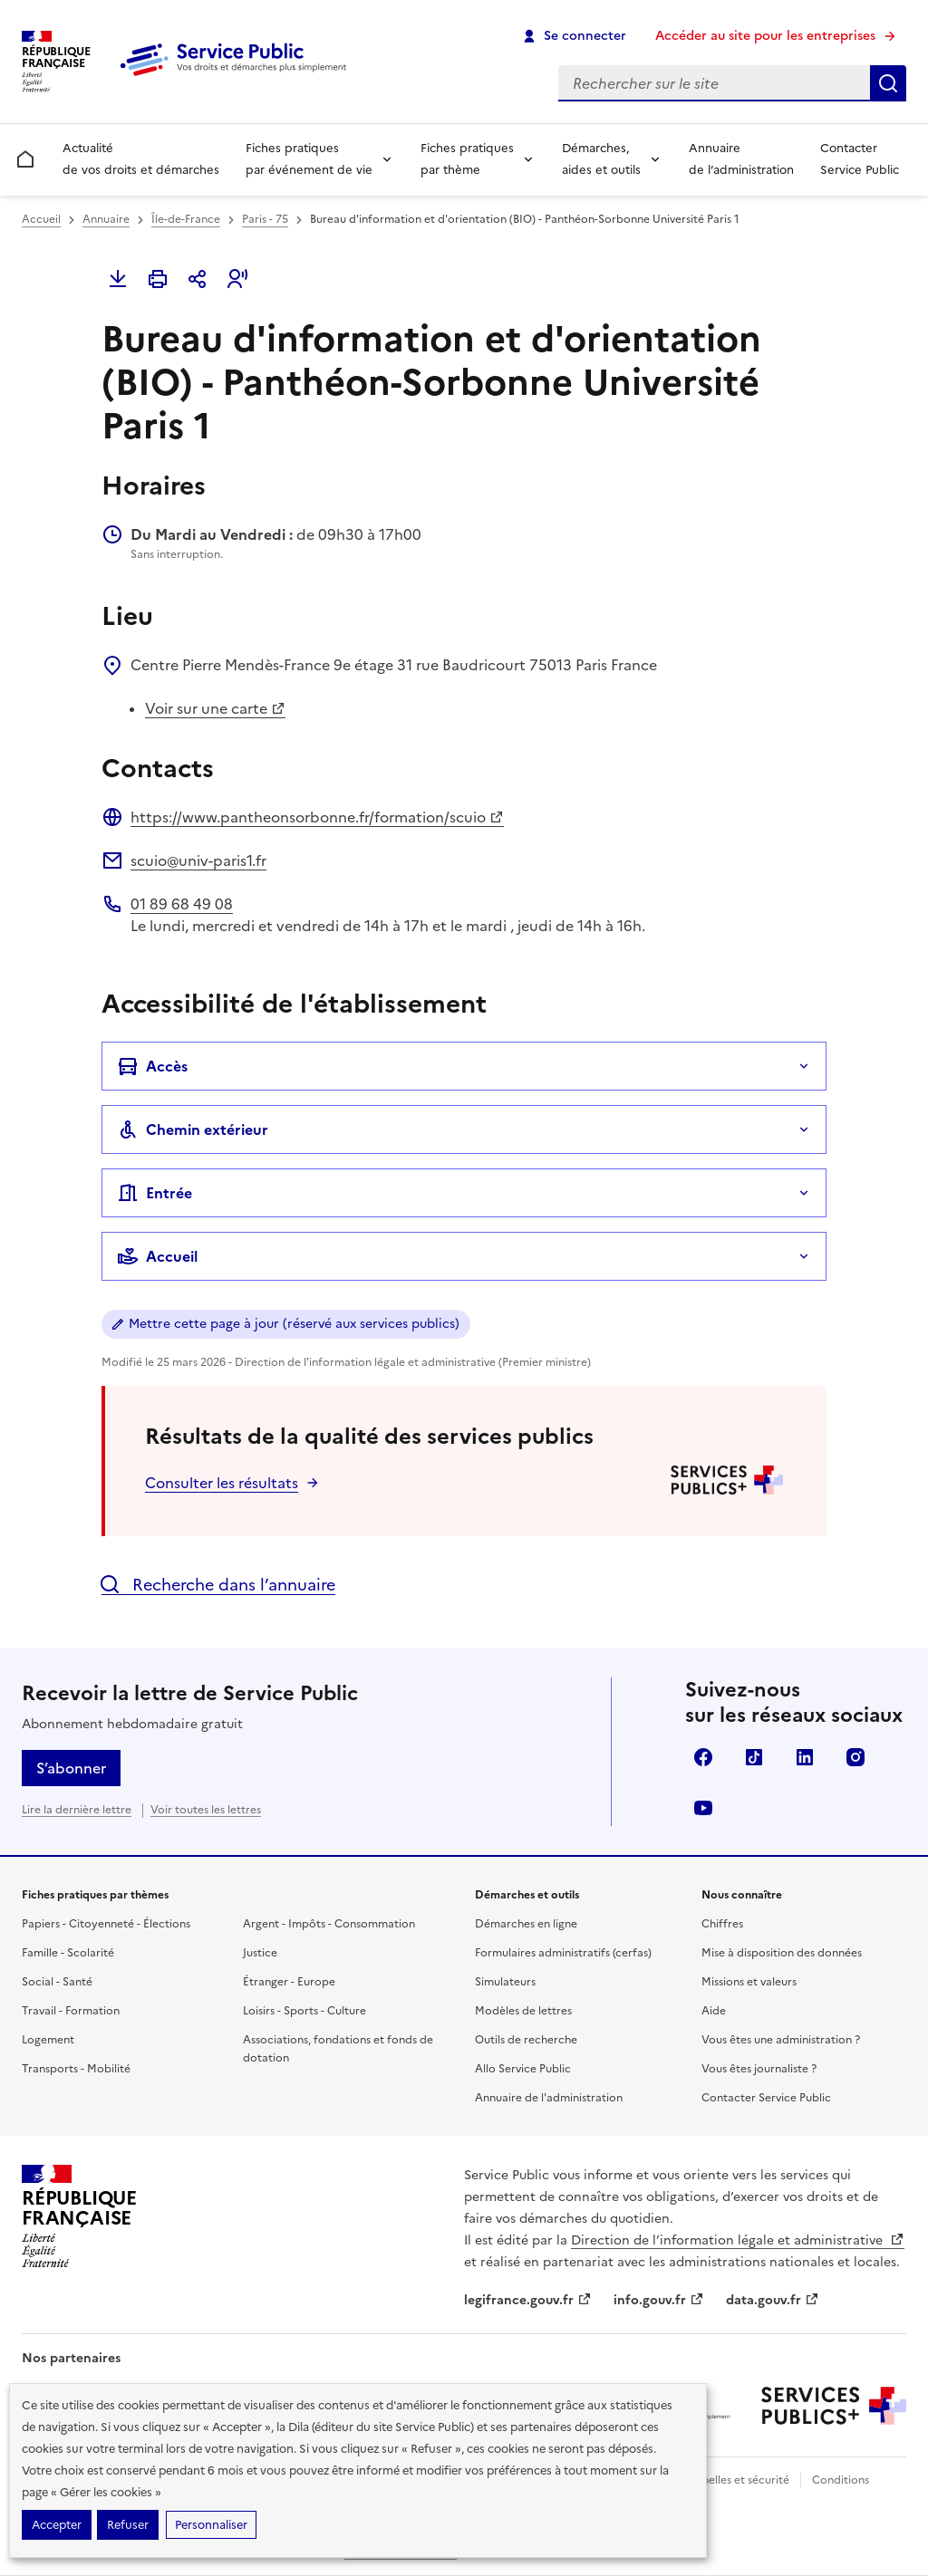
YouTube (703, 1808)
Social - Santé (57, 1982)
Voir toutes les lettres (205, 1810)
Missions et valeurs (749, 1982)
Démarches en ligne (526, 1924)
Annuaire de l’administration (741, 158)
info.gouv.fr (659, 2300)
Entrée (154, 1193)
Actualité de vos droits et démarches (141, 158)
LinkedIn (805, 1757)
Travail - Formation (71, 2011)
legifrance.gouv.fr (528, 2300)
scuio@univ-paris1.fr (198, 860)
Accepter (57, 2524)
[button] (237, 279)
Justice (260, 1953)
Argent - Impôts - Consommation (329, 1924)
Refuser (128, 2524)
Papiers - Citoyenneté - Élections (106, 1924)
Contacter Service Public (859, 158)
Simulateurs (505, 1982)
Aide (713, 2011)
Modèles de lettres (523, 2011)
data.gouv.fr (772, 2300)
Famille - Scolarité (68, 1953)
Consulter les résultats (221, 1483)
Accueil (41, 219)
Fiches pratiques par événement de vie (309, 158)
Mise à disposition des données (781, 1953)
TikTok (754, 1757)
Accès (152, 1066)
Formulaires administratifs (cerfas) (563, 1953)
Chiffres (722, 1924)
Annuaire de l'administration (549, 2098)
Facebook (703, 1757)
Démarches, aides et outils (601, 158)
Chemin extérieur (192, 1129)
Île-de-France (185, 219)
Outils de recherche (526, 2040)
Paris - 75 (265, 219)
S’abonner (71, 1768)
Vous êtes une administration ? (780, 2040)
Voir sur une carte (215, 708)
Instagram (855, 1757)
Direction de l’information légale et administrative (737, 2240)
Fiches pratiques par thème (467, 158)
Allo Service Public (523, 2069)
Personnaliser (211, 2524)
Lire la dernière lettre (76, 1810)
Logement (48, 2040)
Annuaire (106, 219)
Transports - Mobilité (76, 2069)
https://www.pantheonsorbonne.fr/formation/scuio (317, 817)
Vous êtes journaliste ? (759, 2069)
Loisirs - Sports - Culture (304, 2011)
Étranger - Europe (289, 1982)
